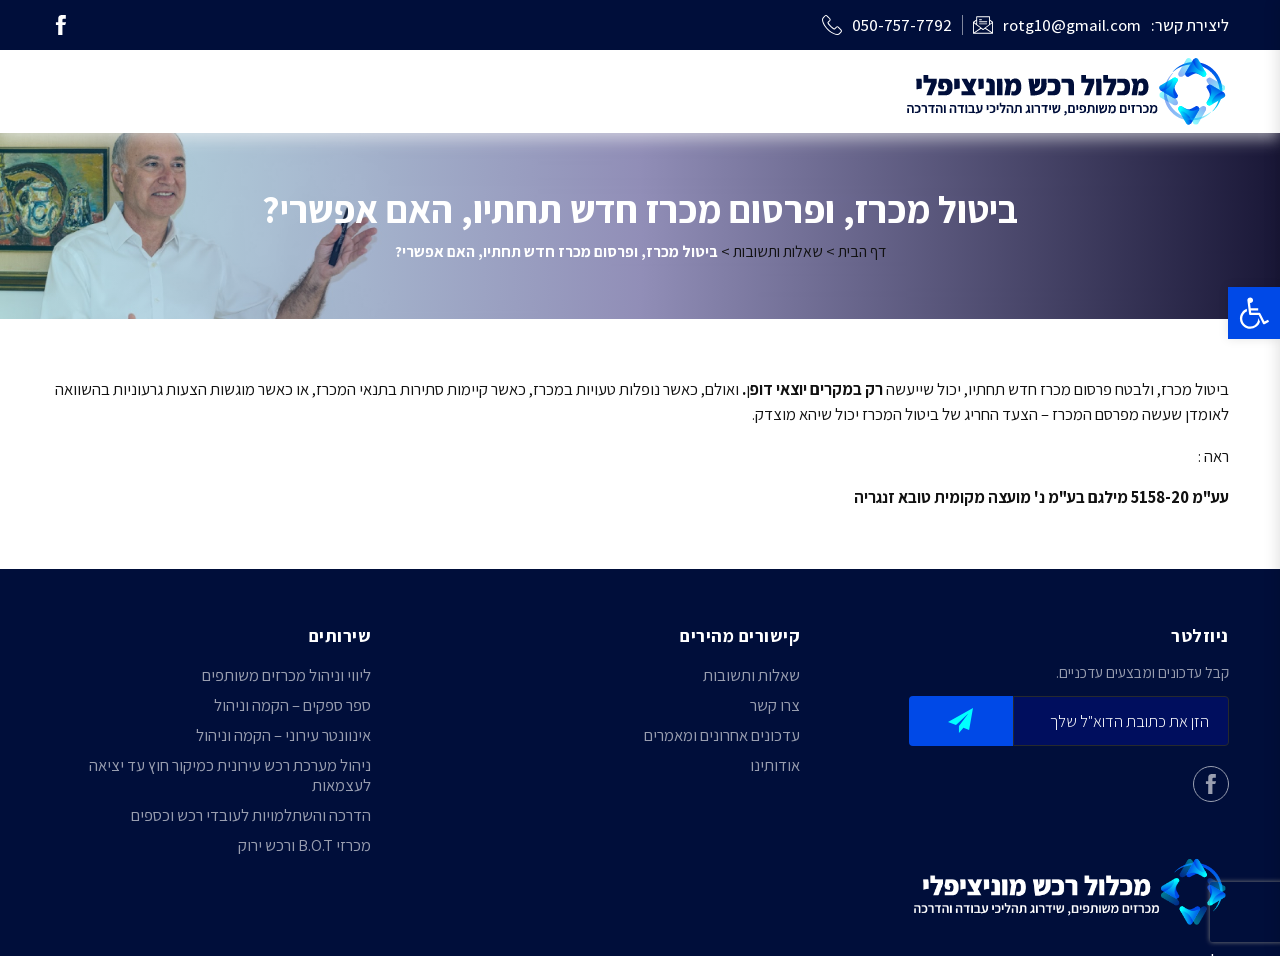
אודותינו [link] (775, 765)
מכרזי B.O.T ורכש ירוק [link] (304, 845)
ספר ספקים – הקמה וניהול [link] (292, 705)
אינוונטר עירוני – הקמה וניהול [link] (283, 735)
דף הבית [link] (862, 251)
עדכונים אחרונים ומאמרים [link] (722, 735)
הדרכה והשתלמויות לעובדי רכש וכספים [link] (251, 815)
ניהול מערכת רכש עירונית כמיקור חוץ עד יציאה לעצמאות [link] (230, 775)
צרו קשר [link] (775, 705)
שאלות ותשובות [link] (778, 251)
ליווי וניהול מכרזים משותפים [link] (286, 675)
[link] (1254, 313)
